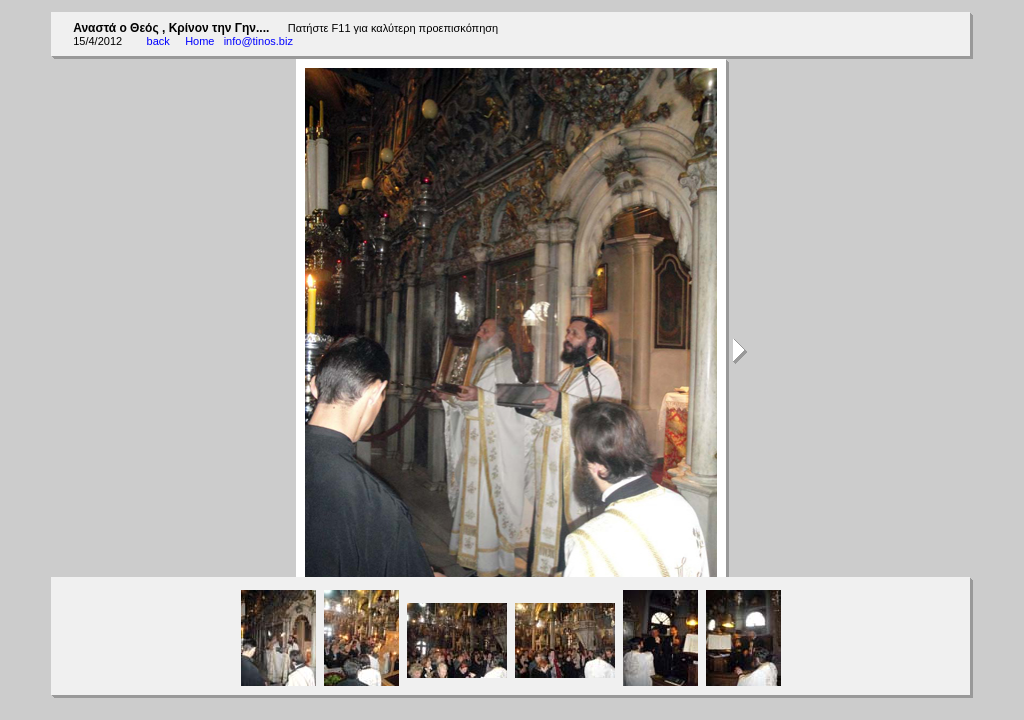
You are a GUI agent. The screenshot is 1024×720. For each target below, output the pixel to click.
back (158, 41)
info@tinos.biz (258, 41)
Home (200, 41)
